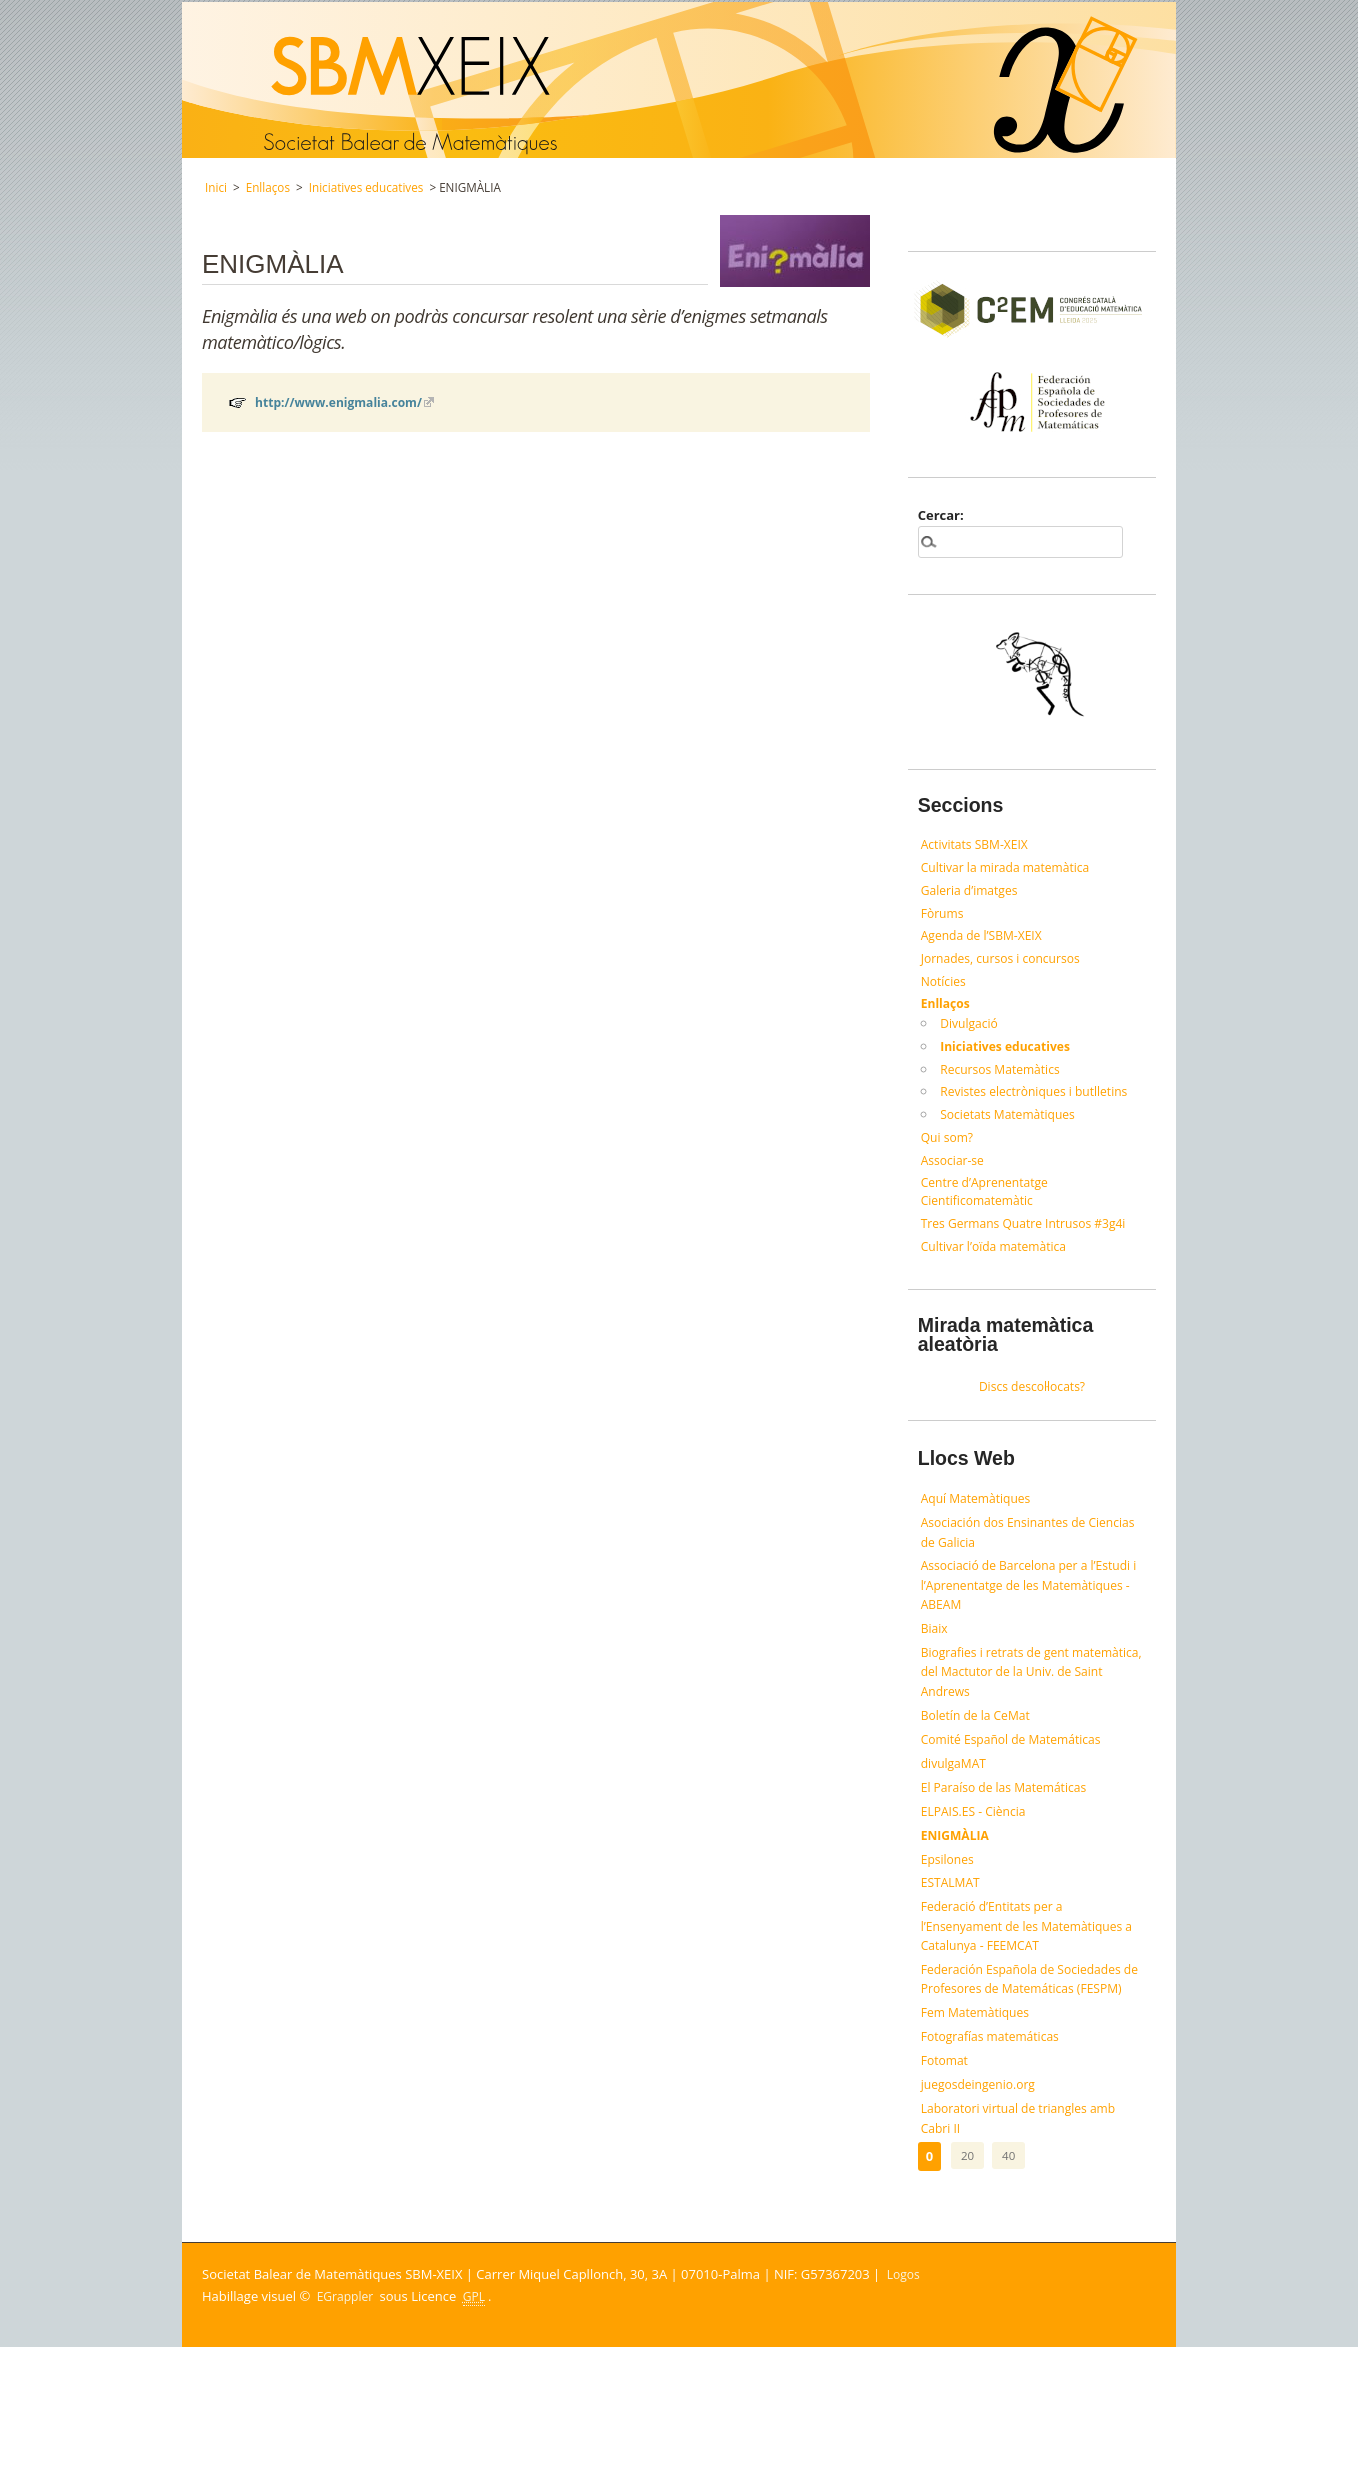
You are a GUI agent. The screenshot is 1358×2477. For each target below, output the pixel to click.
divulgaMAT (956, 1827)
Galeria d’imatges (973, 894)
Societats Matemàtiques (1012, 1132)
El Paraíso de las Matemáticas (1010, 1854)
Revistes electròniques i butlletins (1041, 1108)
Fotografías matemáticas (995, 2156)
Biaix (935, 1676)
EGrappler (347, 2427)
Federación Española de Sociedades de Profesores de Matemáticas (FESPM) (1029, 2080)
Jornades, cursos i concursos (1007, 966)
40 (1007, 2286)
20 (966, 2286)
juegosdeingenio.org (982, 2209)
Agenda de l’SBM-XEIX (986, 942)
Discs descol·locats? (1032, 1415)
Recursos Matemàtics (1004, 1084)
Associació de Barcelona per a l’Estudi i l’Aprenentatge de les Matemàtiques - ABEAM (1011, 1627)
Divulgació (971, 1036)
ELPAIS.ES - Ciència (977, 1880)
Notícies (945, 990)
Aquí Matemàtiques (980, 1530)
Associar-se (955, 1180)
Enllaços (268, 187)
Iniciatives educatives (366, 187)
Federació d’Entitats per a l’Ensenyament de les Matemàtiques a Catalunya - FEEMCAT (1029, 2009)
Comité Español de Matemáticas (1018, 1800)
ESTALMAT (953, 1960)
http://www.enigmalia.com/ (345, 407)
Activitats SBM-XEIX (978, 845)
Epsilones (949, 1934)
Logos (905, 2405)
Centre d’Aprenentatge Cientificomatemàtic (989, 1214)
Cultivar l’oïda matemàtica (999, 1272)
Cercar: (941, 515)
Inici (216, 187)
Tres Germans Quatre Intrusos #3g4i (1031, 1248)
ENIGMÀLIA (957, 1907)
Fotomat (946, 2182)
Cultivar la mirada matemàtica (1012, 870)
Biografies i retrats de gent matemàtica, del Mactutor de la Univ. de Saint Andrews (1032, 1725)
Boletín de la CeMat (980, 1774)
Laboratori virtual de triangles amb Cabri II (1026, 2247)
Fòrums (944, 918)
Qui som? (949, 1156)
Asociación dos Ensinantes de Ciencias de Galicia (1010, 1567)
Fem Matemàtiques (979, 2129)
